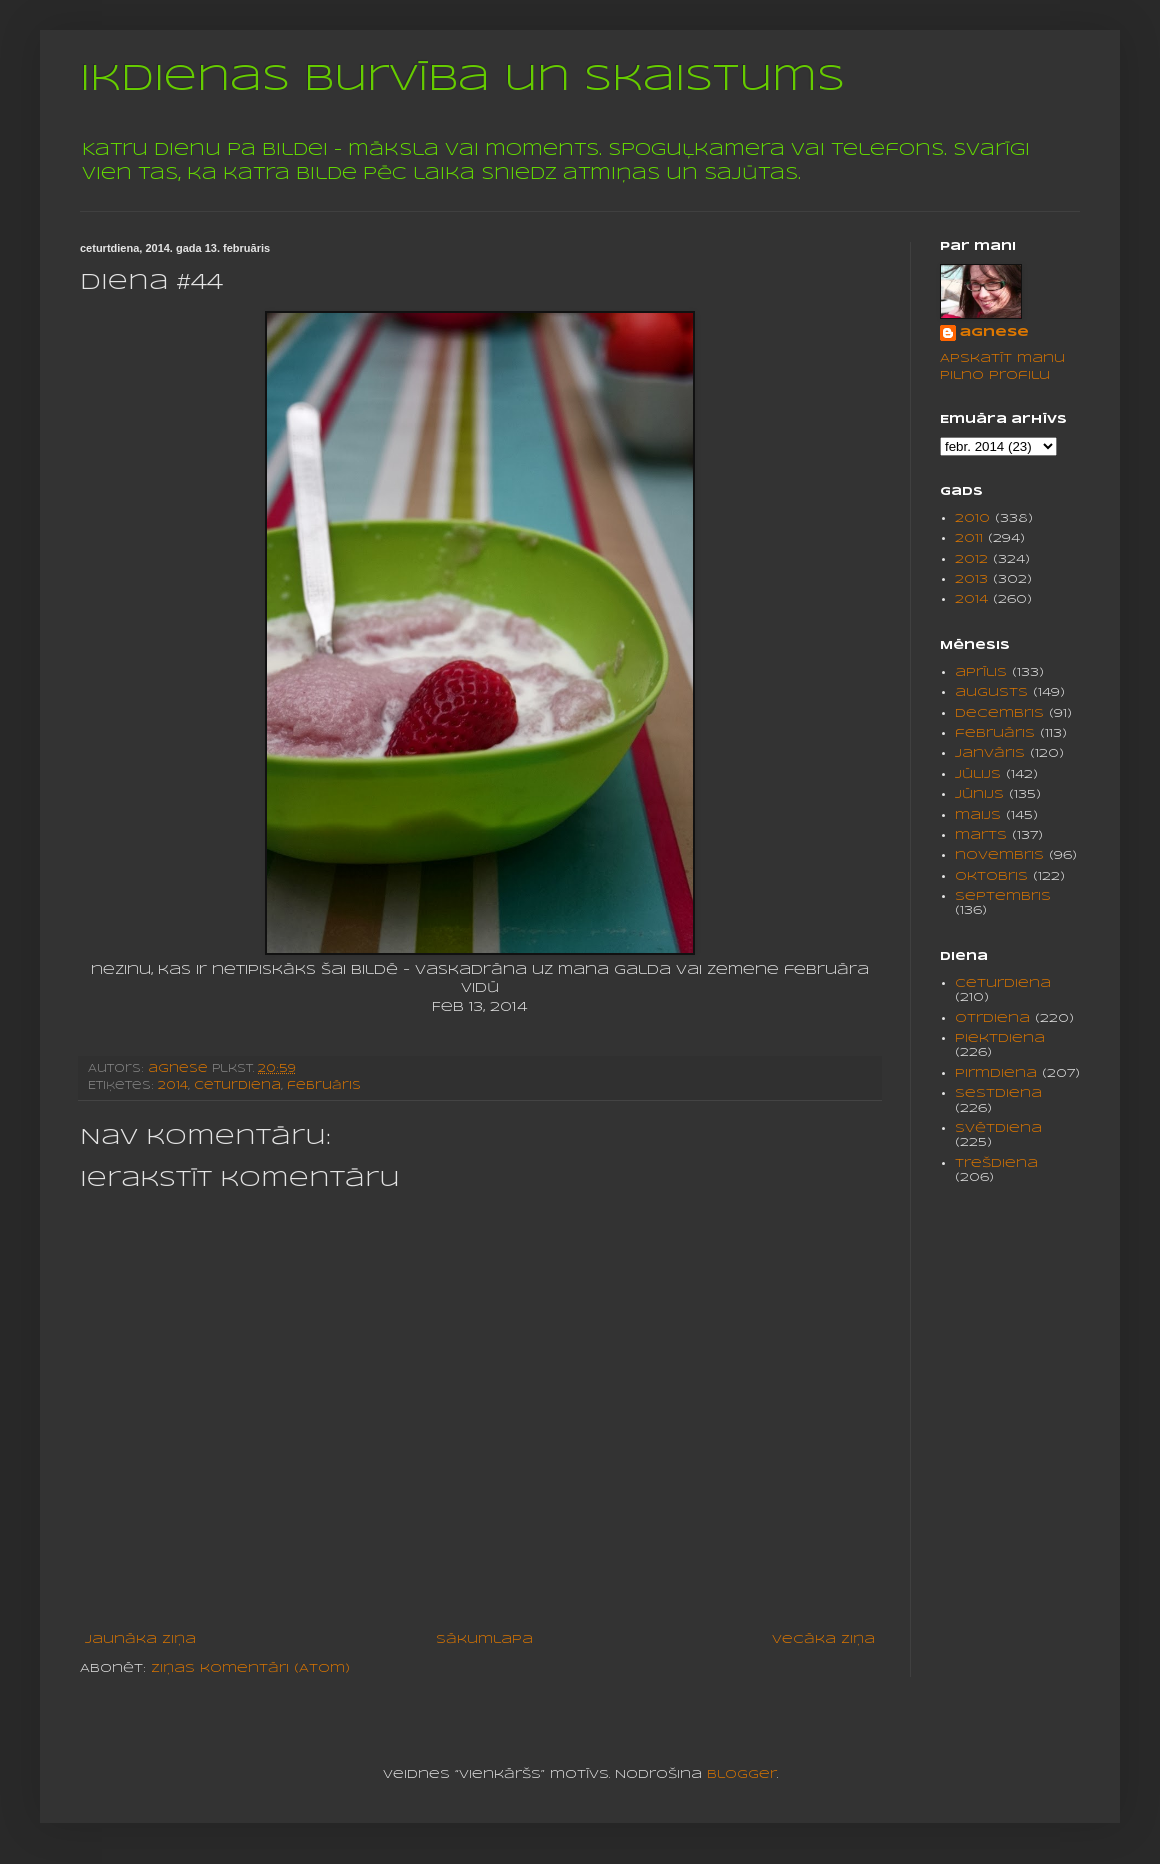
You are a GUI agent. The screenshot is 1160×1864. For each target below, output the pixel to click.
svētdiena (998, 1128)
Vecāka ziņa (823, 1639)
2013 (971, 579)
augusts (991, 692)
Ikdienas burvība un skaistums (462, 80)
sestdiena (998, 1093)
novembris (999, 855)
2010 (972, 518)
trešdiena (996, 1163)
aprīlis (981, 672)
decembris (999, 713)
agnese (994, 332)
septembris (1003, 896)
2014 (173, 1086)
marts (981, 835)
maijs (978, 815)
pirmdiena (996, 1073)
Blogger (742, 1774)
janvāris (990, 753)
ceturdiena (237, 1086)
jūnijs (979, 794)
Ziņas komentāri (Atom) (250, 1668)
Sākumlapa (484, 1639)
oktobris (991, 876)
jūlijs (978, 774)
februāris (324, 1086)
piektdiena (1000, 1038)
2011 (969, 538)
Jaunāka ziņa (140, 1639)
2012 (971, 559)
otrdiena (992, 1018)
